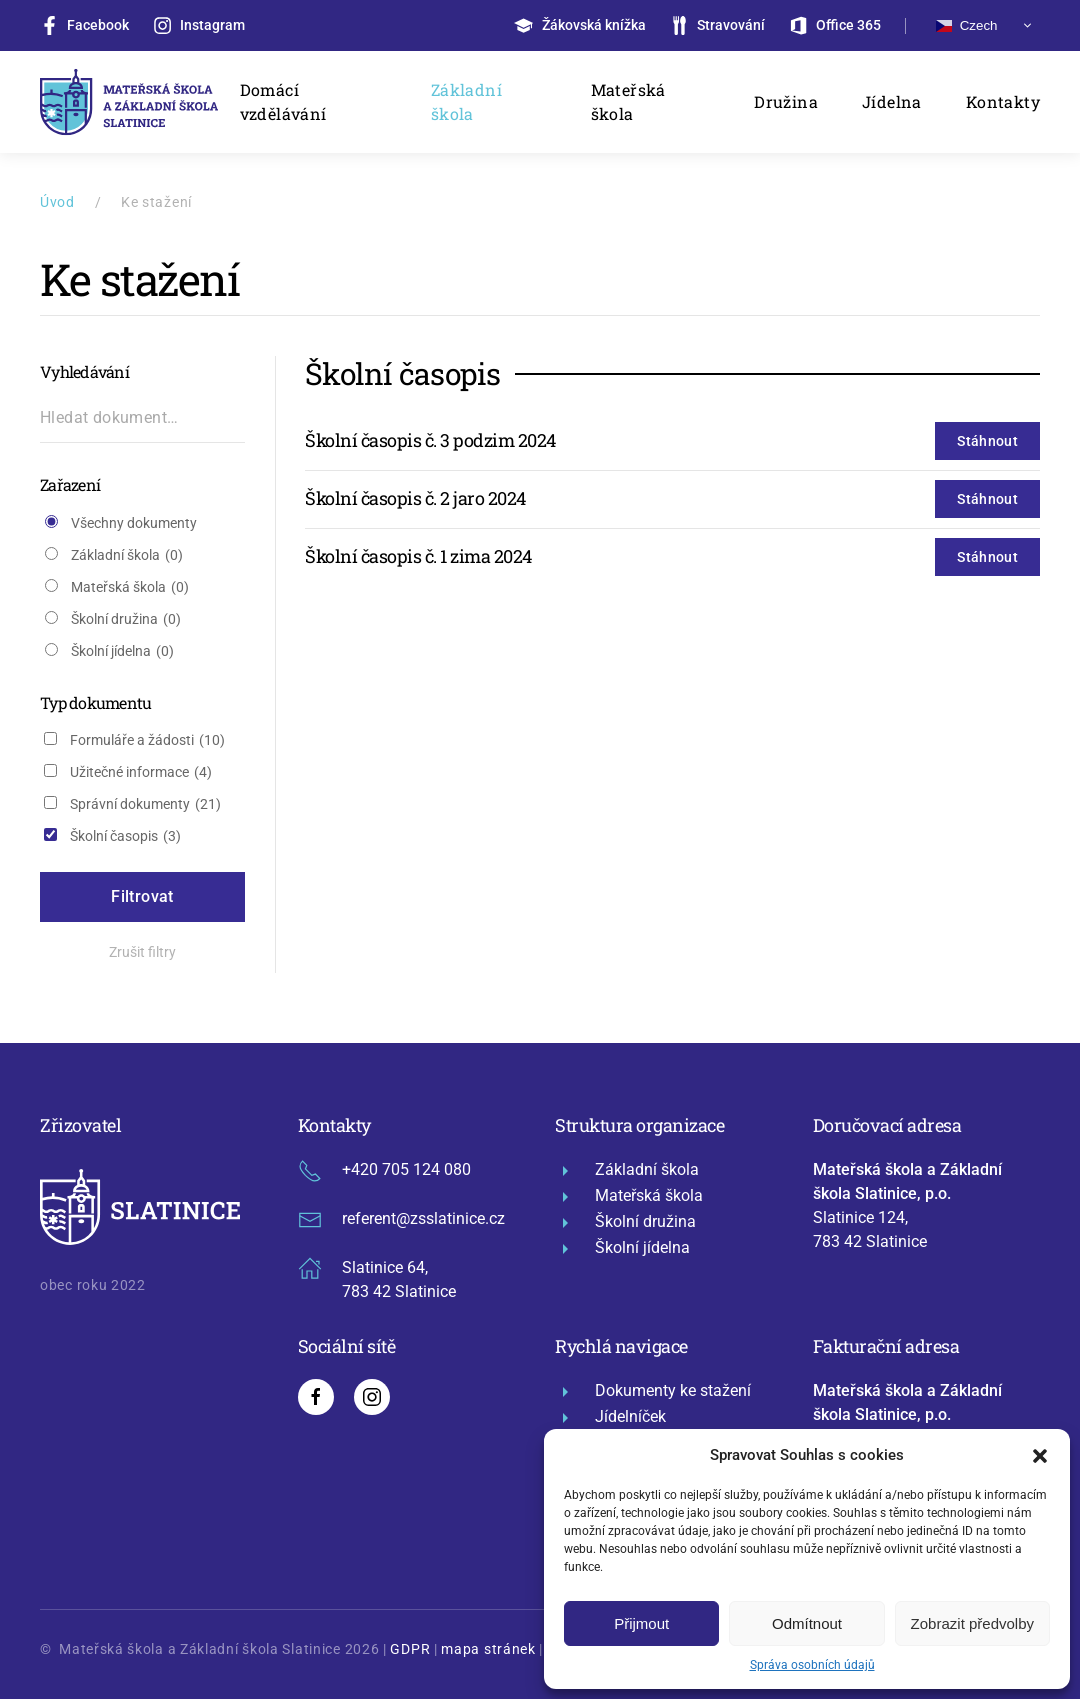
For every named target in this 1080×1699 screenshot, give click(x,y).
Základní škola (466, 101)
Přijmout (641, 1623)
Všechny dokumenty (134, 523)
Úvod (57, 202)
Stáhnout (987, 441)
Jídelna (892, 101)
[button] (1040, 1455)
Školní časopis (125, 836)
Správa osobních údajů (812, 1665)
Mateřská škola (628, 101)
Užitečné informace (141, 772)
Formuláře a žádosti (147, 740)
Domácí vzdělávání (283, 101)
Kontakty (1003, 101)
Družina (786, 101)
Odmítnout (807, 1623)
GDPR (410, 1649)
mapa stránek (488, 1649)
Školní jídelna (122, 651)
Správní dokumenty (145, 804)
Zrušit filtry (142, 952)
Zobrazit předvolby (972, 1623)
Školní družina (126, 619)
